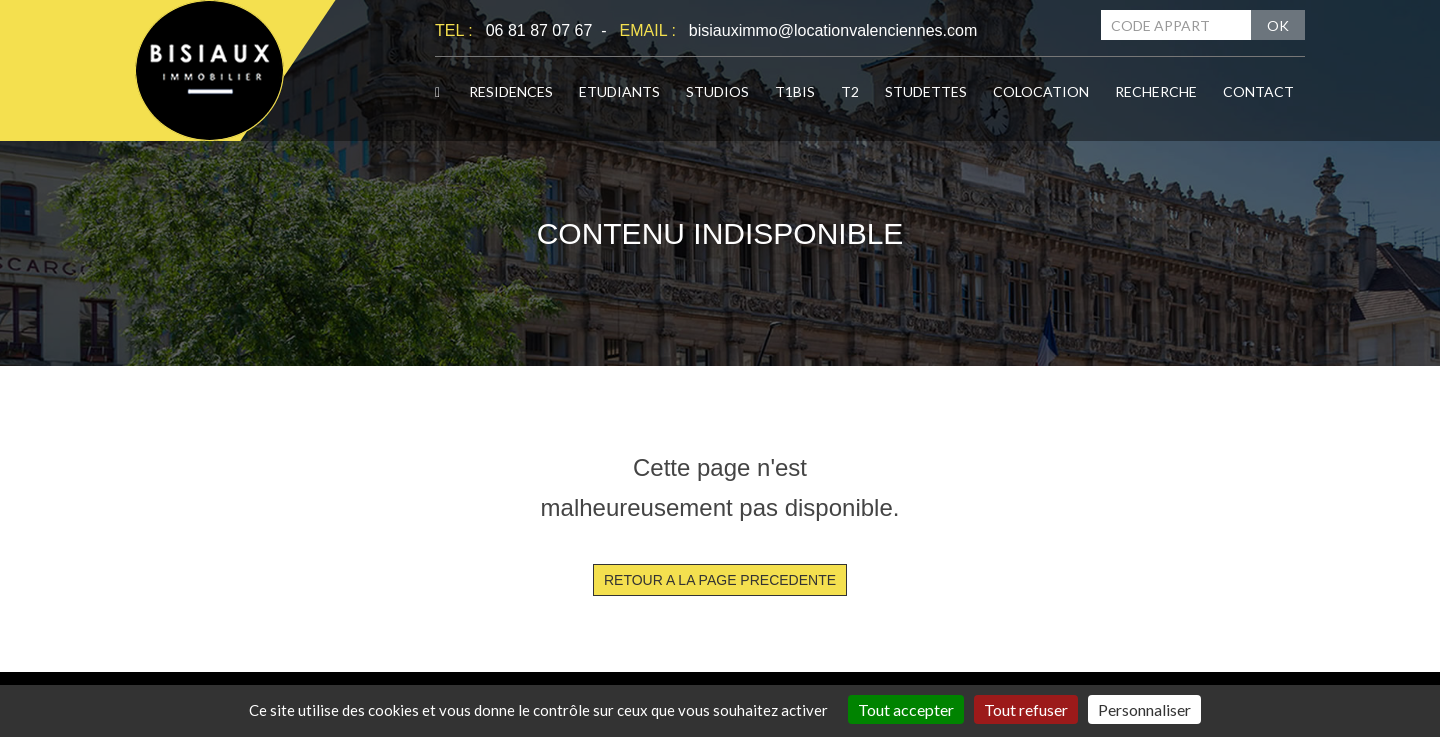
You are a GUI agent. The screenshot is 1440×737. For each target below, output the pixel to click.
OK (1278, 25)
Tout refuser (1026, 709)
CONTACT (1258, 91)
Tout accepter (906, 709)
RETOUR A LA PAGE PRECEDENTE (720, 580)
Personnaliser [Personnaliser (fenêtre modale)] (1144, 709)
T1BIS (795, 91)
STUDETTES (926, 91)
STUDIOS (717, 91)
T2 (850, 91)
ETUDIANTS (619, 91)
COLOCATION (1041, 91)
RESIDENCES (511, 91)
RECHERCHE (1156, 91)
